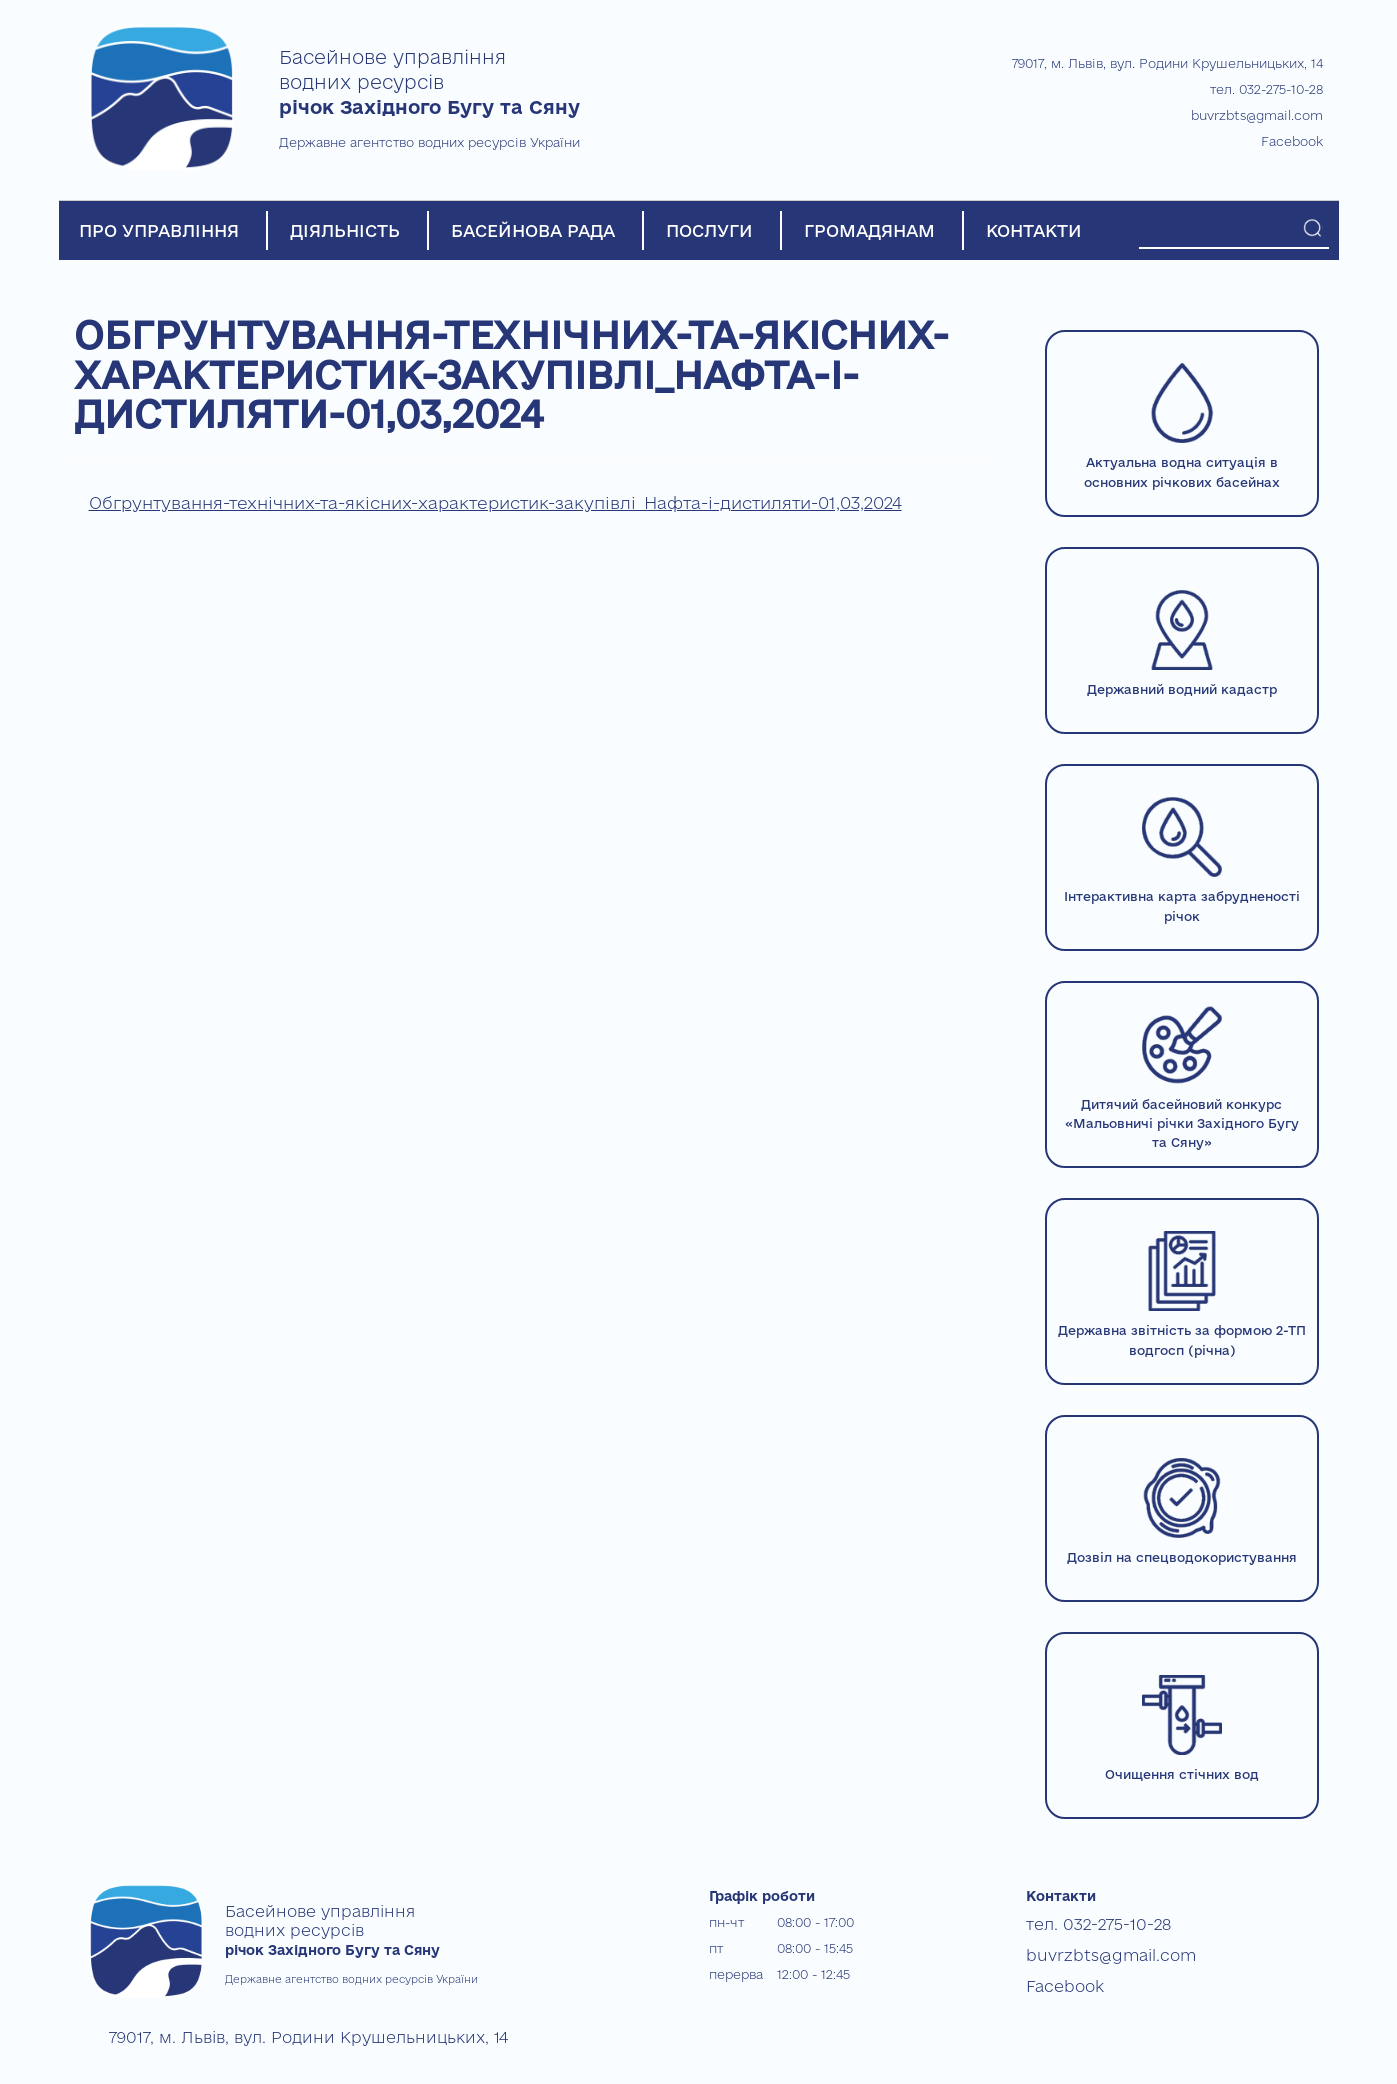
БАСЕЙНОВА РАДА (533, 230)
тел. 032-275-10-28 (1266, 89)
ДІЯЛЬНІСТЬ (345, 230)
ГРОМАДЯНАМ (869, 230)
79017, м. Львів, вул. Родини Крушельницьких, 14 (1167, 63)
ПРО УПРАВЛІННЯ (159, 230)
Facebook (1292, 141)
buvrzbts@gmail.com (1257, 115)
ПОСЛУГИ (709, 230)
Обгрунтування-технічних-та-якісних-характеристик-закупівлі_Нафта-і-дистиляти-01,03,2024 (495, 502)
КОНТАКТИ (1034, 230)
